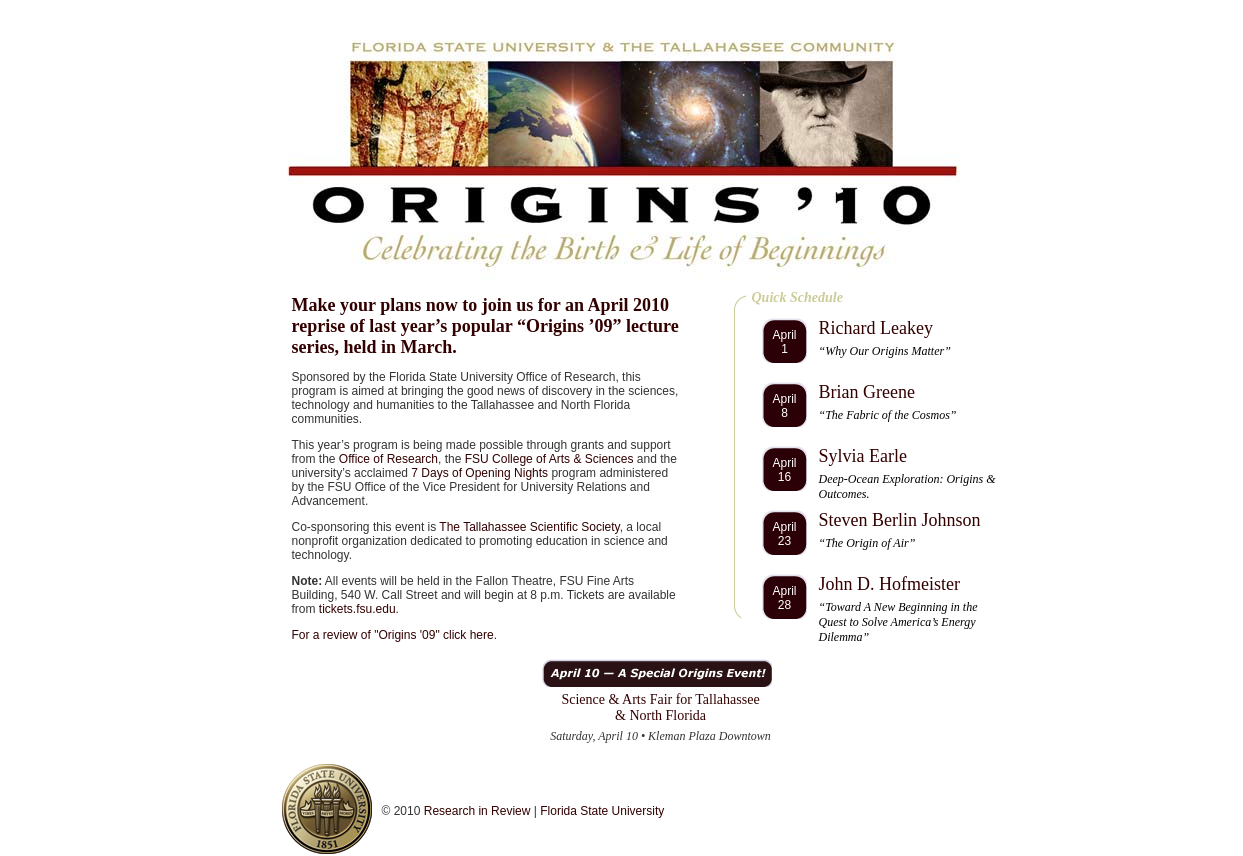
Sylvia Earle (863, 456)
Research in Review (477, 811)
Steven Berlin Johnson (900, 520)
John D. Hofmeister (889, 584)
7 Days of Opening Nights (479, 473)
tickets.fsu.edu (357, 609)
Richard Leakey (876, 328)
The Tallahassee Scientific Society (529, 527)
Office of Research (388, 459)
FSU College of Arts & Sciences (549, 459)
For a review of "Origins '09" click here (393, 635)
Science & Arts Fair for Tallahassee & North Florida (660, 707)
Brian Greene (867, 392)
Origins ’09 (569, 326)
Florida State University (602, 811)
